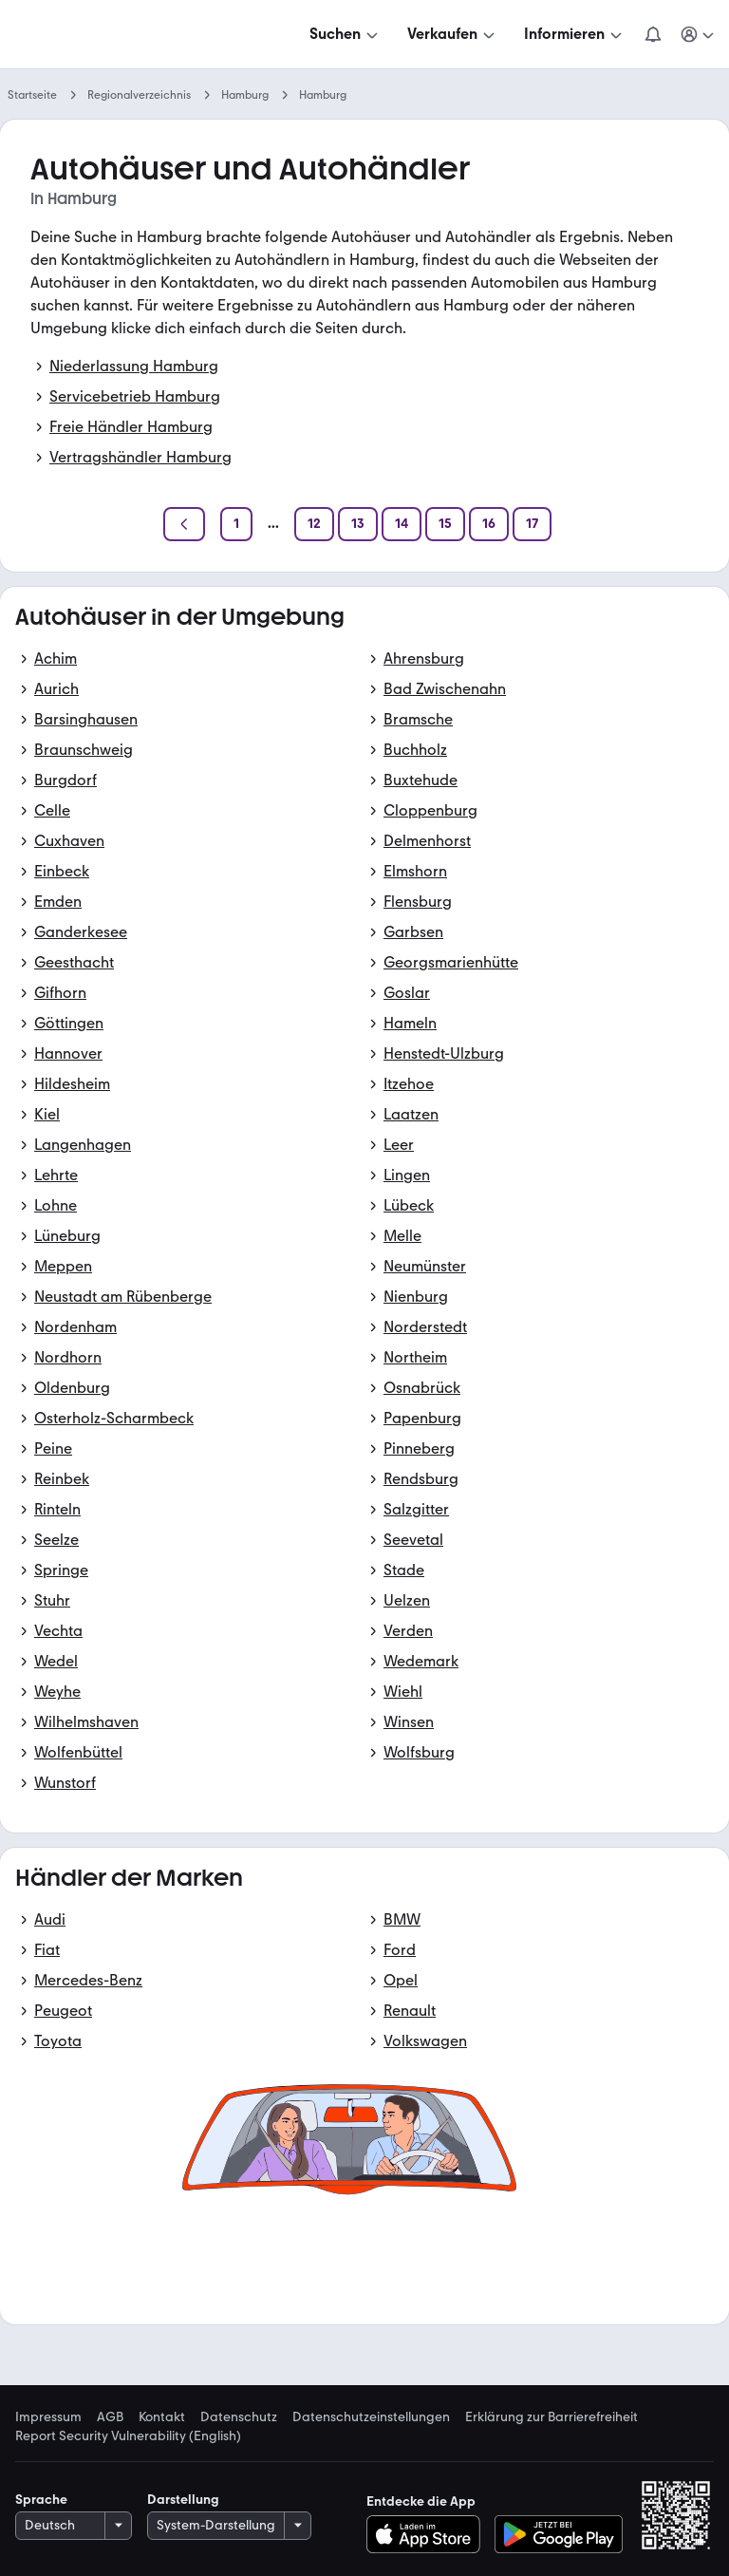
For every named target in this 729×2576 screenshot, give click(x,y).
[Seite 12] (314, 524)
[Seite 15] (445, 524)
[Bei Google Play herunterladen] (559, 2534)
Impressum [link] (48, 2417)
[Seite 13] (358, 524)
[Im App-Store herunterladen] (428, 2534)
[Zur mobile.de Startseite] (159, 35)
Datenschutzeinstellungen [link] (371, 2417)
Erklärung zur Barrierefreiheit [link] (551, 2417)
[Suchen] (345, 34)
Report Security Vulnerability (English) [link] (128, 2436)
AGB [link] (110, 2417)
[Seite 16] (489, 524)
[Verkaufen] (453, 34)
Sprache (41, 2499)
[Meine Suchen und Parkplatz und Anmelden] (698, 34)
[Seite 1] (236, 524)
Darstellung (183, 2499)
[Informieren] (574, 34)
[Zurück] (184, 524)
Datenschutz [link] (238, 2417)
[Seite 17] (532, 524)
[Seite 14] (401, 524)
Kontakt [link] (162, 2417)
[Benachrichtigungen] (653, 34)
